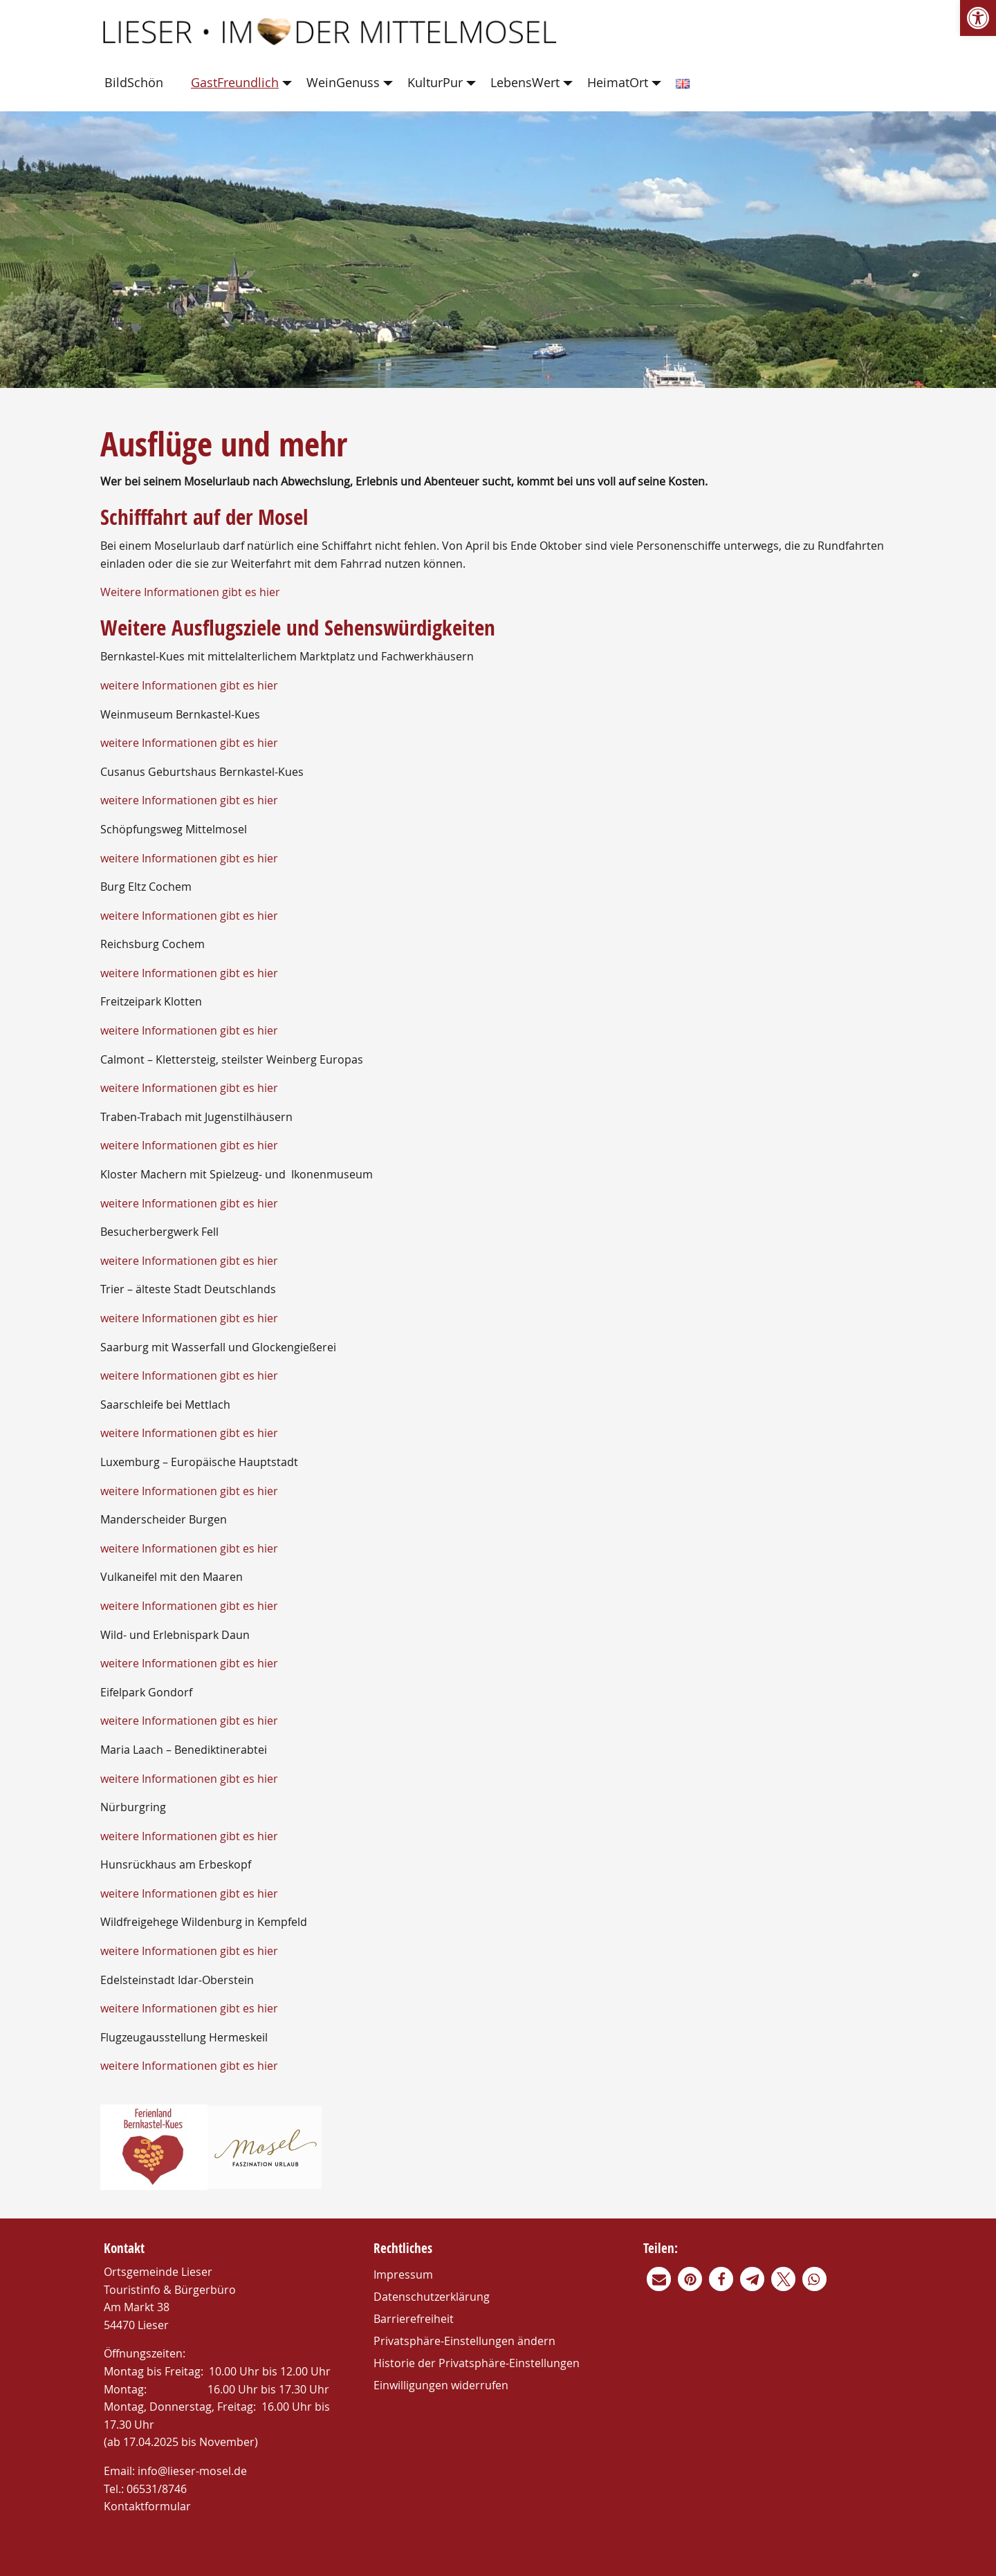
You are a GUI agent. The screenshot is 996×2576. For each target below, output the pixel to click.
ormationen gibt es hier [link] (216, 1778)
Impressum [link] (403, 2274)
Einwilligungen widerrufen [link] (441, 2385)
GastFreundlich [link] (235, 82)
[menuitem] (136, 83)
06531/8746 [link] (157, 2488)
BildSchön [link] (133, 82)
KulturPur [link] (435, 82)
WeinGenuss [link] (343, 82)
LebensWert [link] (525, 82)
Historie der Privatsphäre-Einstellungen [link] (477, 2363)
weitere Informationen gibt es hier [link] (189, 685)
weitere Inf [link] (127, 1778)
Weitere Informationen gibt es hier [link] (190, 592)
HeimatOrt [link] (617, 82)
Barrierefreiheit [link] (414, 2318)
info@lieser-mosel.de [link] (192, 2470)
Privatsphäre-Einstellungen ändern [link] (464, 2340)
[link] (978, 18)
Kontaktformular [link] (147, 2506)
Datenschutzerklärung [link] (432, 2296)
